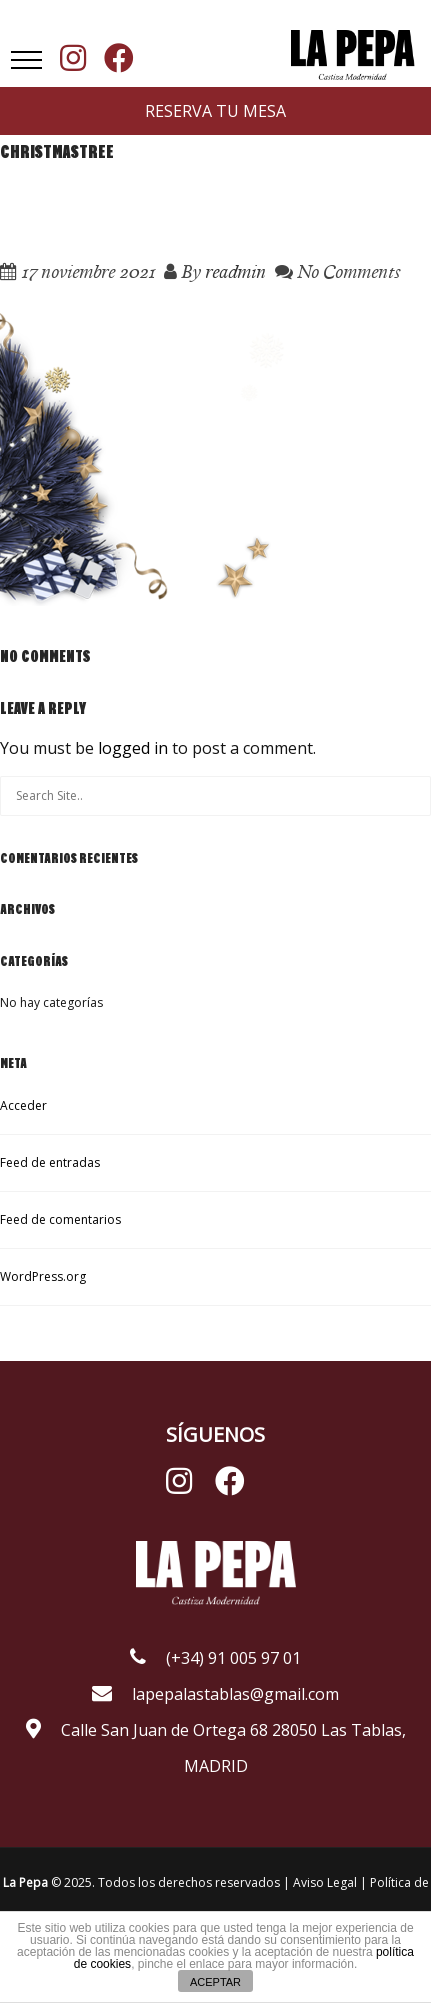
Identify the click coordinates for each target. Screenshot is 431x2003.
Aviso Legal (326, 1882)
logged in (133, 748)
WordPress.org (43, 1276)
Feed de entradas (50, 1162)
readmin (235, 271)
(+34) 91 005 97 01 (215, 1658)
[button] (26, 60)
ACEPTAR (215, 1982)
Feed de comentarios (60, 1219)
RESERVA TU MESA (215, 111)
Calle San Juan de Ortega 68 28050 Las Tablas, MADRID (216, 1748)
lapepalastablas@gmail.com (215, 1694)
